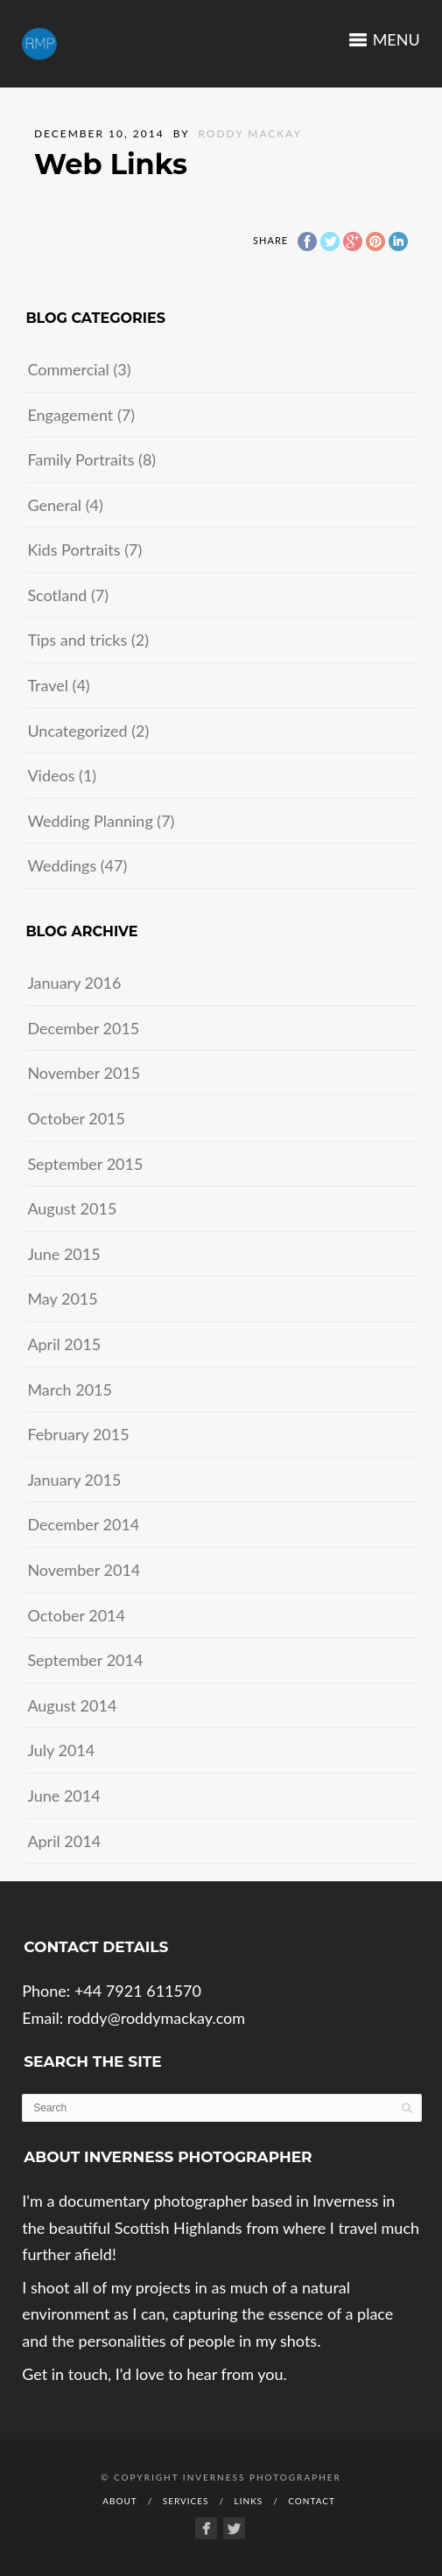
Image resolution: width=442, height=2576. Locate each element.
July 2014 (61, 1750)
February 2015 (78, 1434)
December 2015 (83, 1028)
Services (186, 2501)
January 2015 (74, 1479)
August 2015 (71, 1208)
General (54, 504)
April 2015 (64, 1344)
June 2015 (63, 1254)
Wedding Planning (89, 820)
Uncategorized (77, 730)
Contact (311, 2501)
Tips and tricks (77, 639)
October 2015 (76, 1118)
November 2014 (83, 1569)
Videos (50, 775)
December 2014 (83, 1524)
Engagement (70, 414)
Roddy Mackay (250, 133)
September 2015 (85, 1163)
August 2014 (71, 1705)
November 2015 (83, 1072)
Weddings (61, 865)
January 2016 (74, 982)
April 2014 (64, 1841)
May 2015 (62, 1298)
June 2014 (63, 1795)
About (119, 2501)
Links (249, 2501)
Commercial (68, 369)
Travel (47, 685)
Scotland (57, 595)
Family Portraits (80, 459)
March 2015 (69, 1389)
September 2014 (85, 1660)
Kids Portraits (73, 549)
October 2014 (76, 1615)
